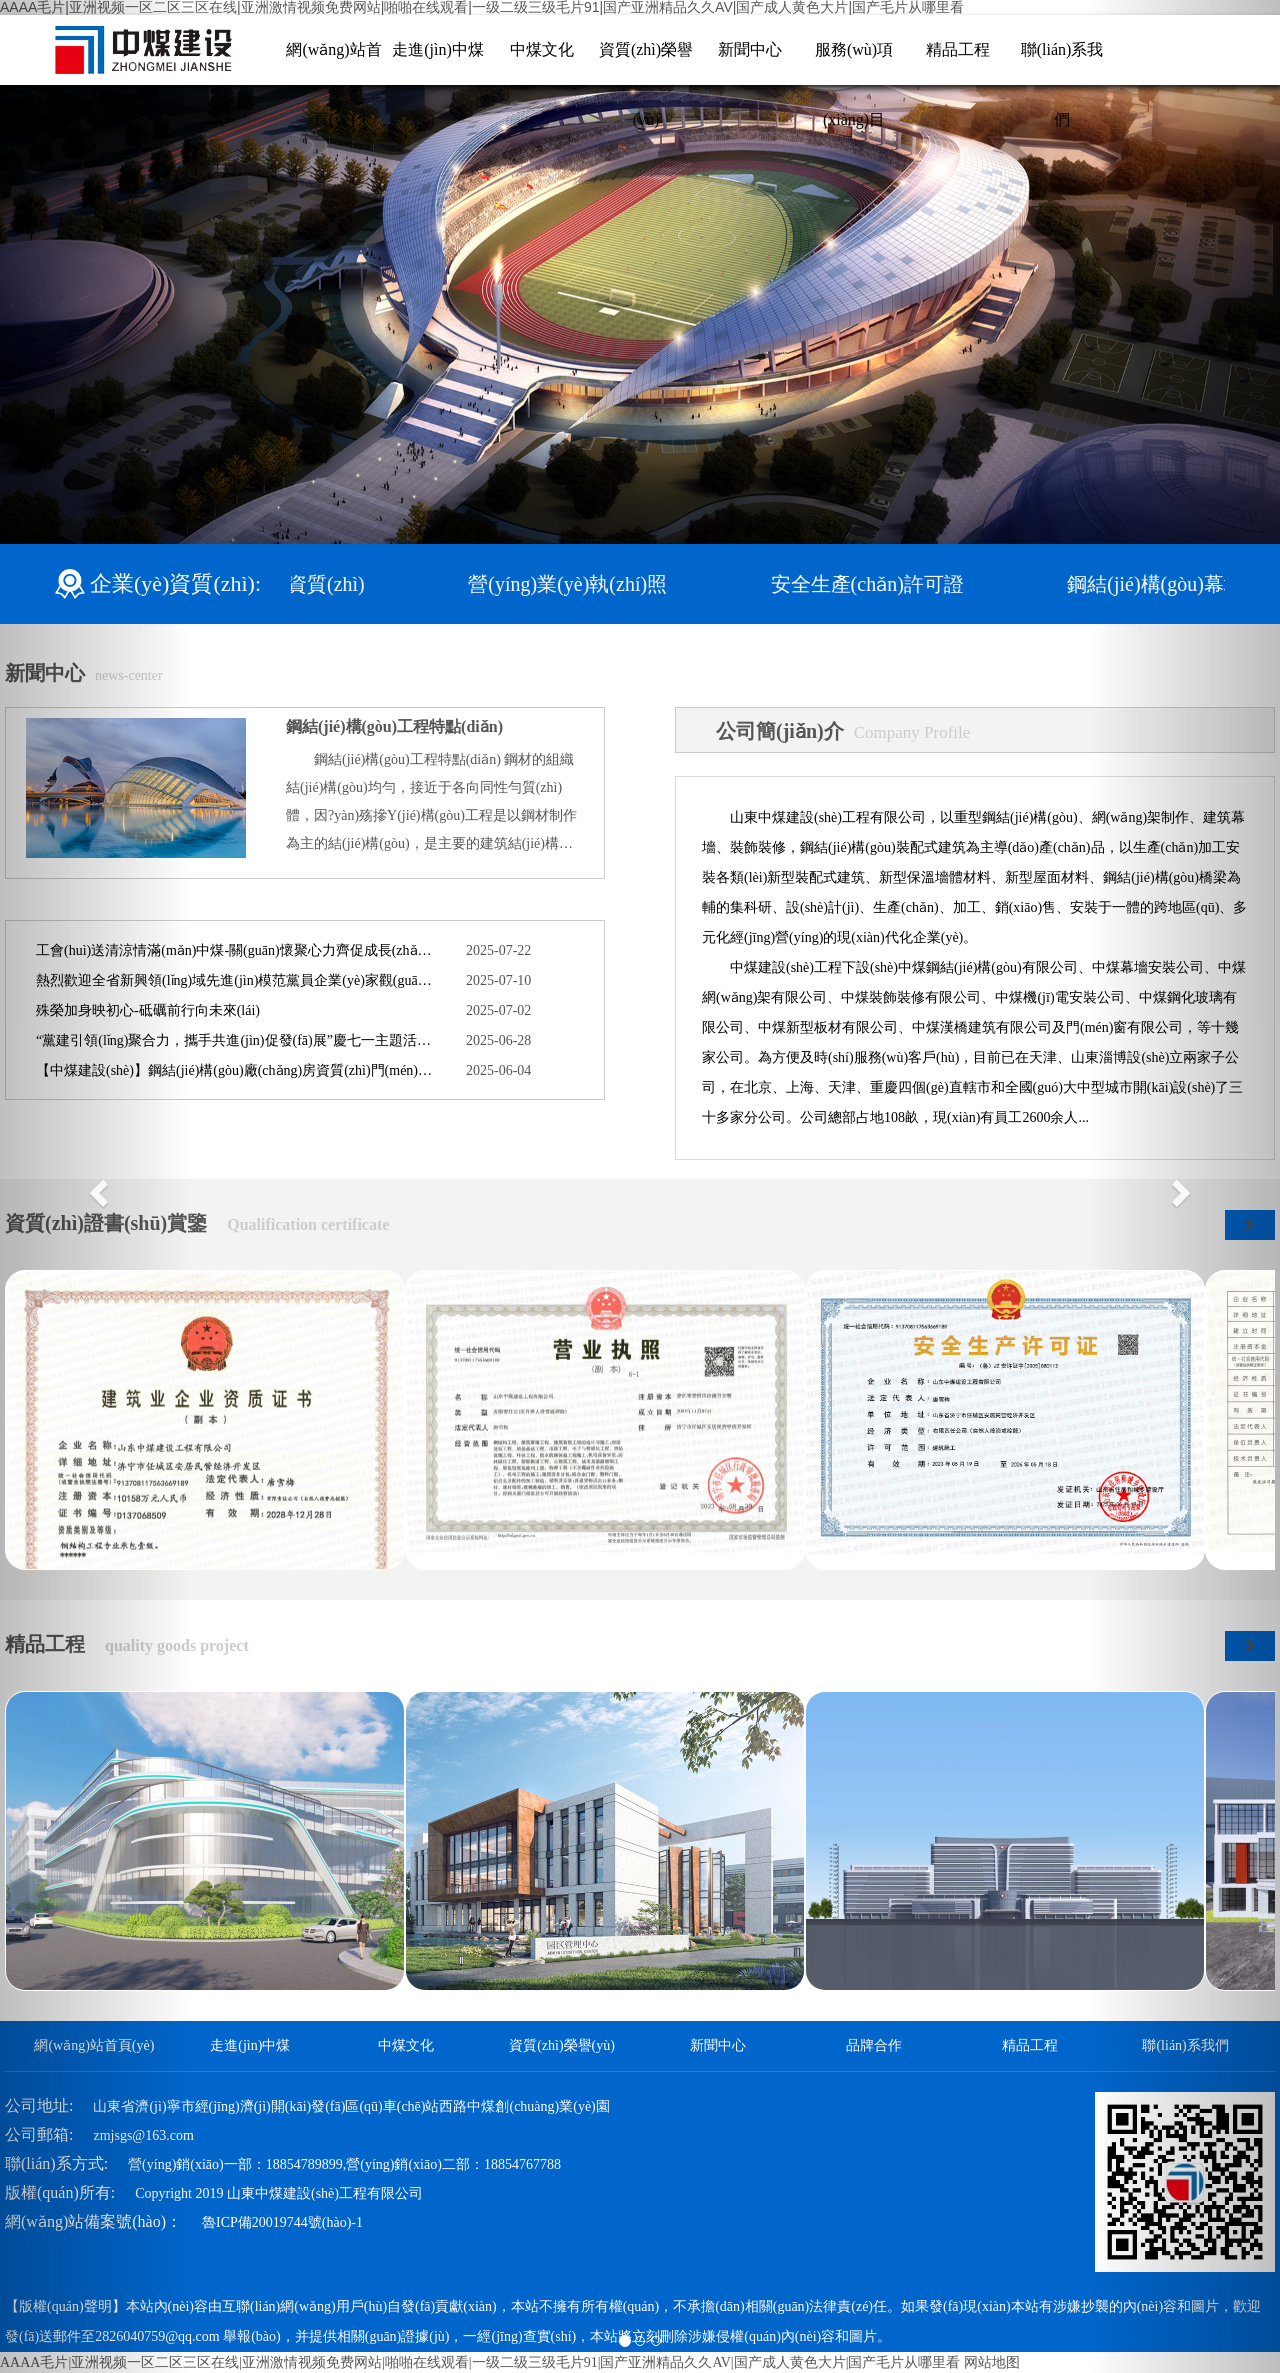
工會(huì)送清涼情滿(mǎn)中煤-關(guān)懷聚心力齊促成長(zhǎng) (236, 950)
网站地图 (992, 2362)
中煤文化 (542, 49)
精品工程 (958, 49)
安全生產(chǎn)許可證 (888, 584)
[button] (96, 1186)
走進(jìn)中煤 (438, 49)
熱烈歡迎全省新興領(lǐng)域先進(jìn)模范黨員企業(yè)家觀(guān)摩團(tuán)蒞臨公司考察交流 (236, 980)
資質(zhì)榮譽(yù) (562, 2045)
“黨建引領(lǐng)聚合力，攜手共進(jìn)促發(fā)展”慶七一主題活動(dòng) (236, 1040)
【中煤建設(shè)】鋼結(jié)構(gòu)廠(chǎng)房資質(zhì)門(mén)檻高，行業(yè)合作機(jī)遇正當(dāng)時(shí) (236, 1070)
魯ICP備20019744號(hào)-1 (282, 2222)
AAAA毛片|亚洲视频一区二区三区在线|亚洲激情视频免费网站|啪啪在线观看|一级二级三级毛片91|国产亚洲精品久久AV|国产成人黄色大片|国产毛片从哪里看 (480, 2362)
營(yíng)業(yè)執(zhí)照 (589, 584)
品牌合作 (874, 2045)
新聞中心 (750, 49)
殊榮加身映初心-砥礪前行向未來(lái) (148, 1010)
